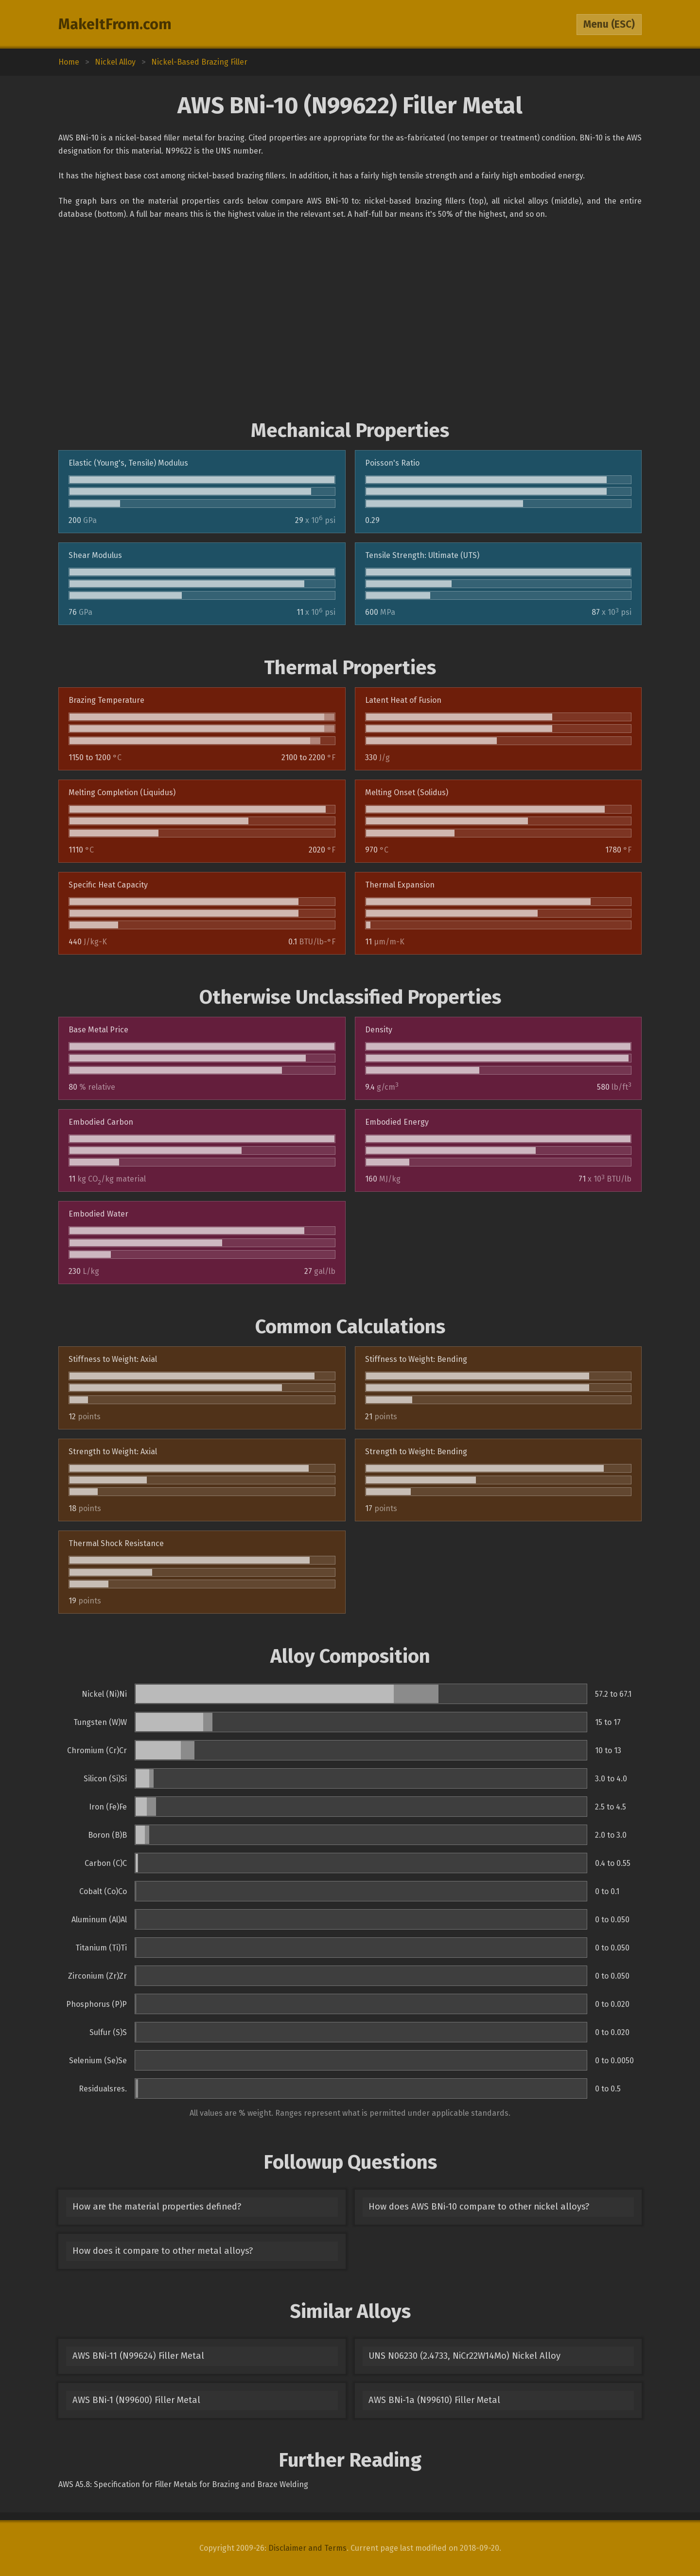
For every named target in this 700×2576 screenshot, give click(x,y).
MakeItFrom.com (115, 24)
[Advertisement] (350, 320)
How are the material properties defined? (156, 2206)
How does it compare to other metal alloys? (162, 2250)
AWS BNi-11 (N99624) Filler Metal (138, 2355)
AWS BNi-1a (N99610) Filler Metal (434, 2400)
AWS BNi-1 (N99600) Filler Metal (136, 2400)
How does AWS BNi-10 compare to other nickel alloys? (478, 2206)
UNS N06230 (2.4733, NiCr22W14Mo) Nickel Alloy (464, 2355)
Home (68, 62)
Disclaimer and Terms (307, 2548)
